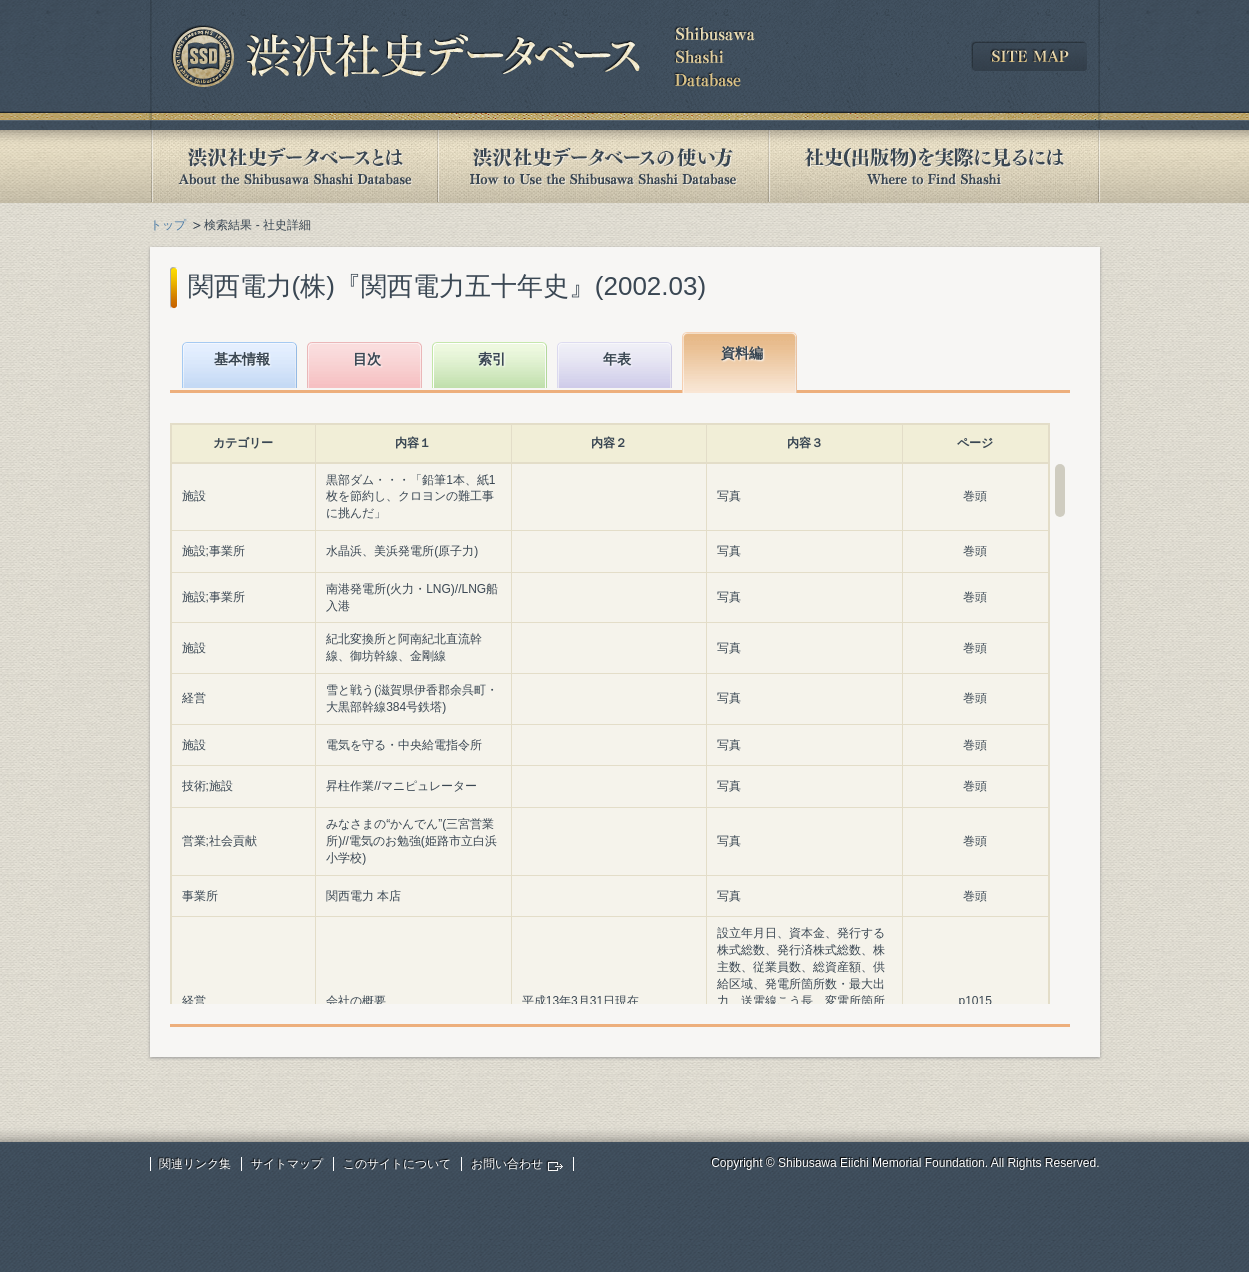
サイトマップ (287, 1164)
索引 (492, 359)
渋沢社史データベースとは (293, 166)
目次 (367, 359)
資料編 (742, 353)
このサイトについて (397, 1164)
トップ (168, 225)
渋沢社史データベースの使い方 (603, 166)
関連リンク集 (195, 1164)
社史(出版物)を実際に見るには (934, 166)
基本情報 (242, 359)
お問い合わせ (507, 1164)
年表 (617, 359)
